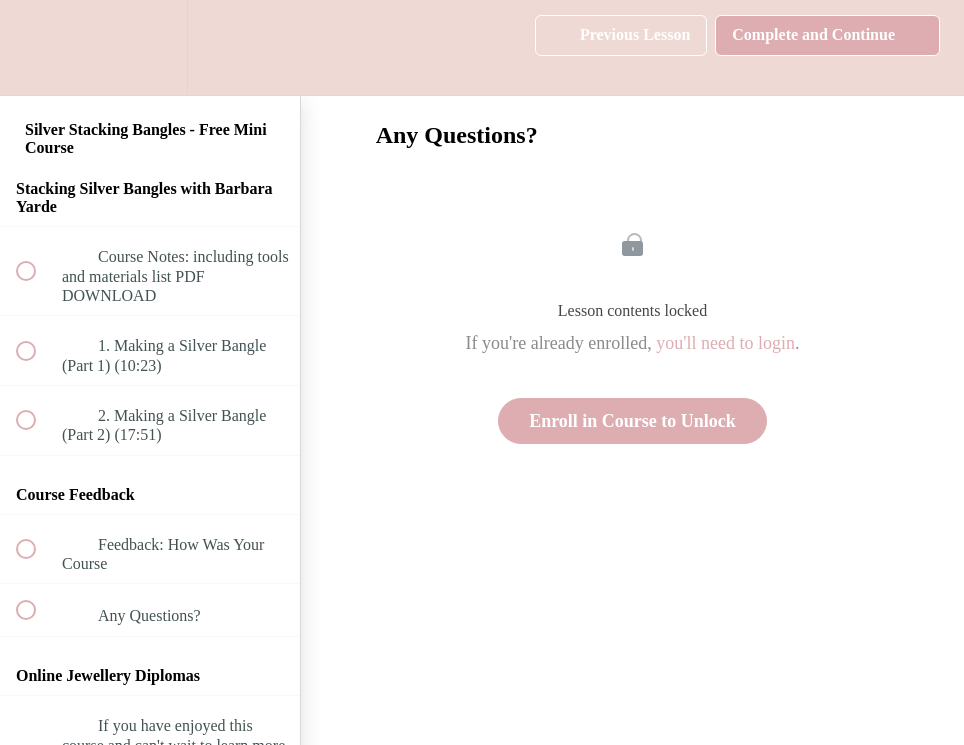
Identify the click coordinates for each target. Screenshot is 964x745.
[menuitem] (150, 47)
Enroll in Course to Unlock (632, 421)
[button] (37, 47)
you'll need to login (725, 343)
